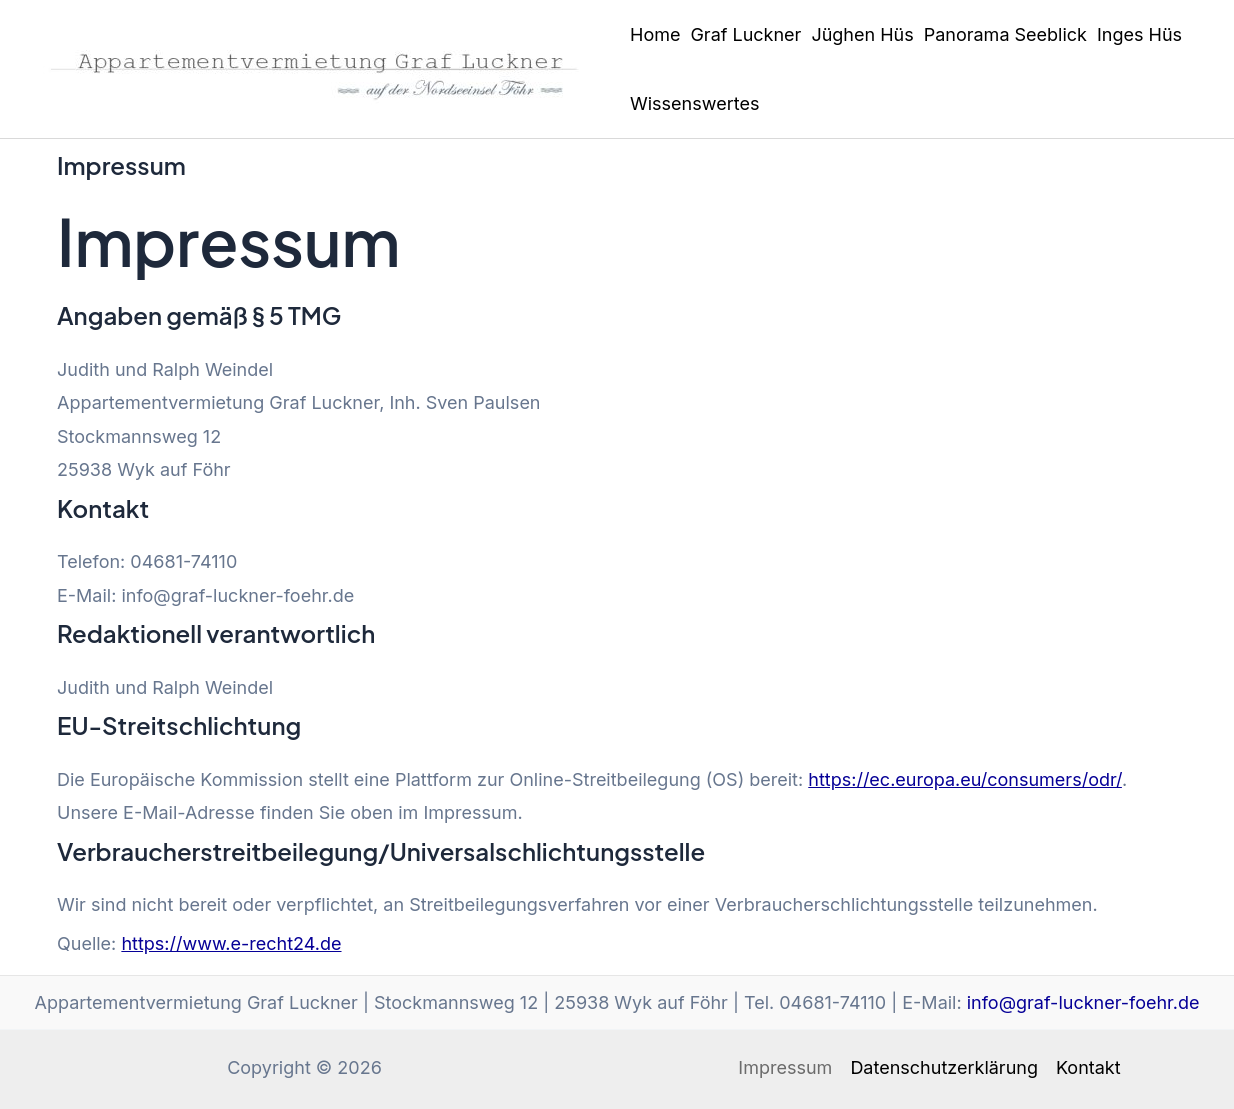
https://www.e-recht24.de (231, 943)
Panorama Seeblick (1005, 34)
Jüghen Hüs (862, 34)
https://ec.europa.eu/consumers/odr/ (965, 779)
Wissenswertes (694, 103)
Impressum (785, 1067)
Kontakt (1088, 1067)
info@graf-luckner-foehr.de (1083, 1002)
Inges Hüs (1139, 34)
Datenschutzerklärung (944, 1067)
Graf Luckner (745, 34)
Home (655, 34)
